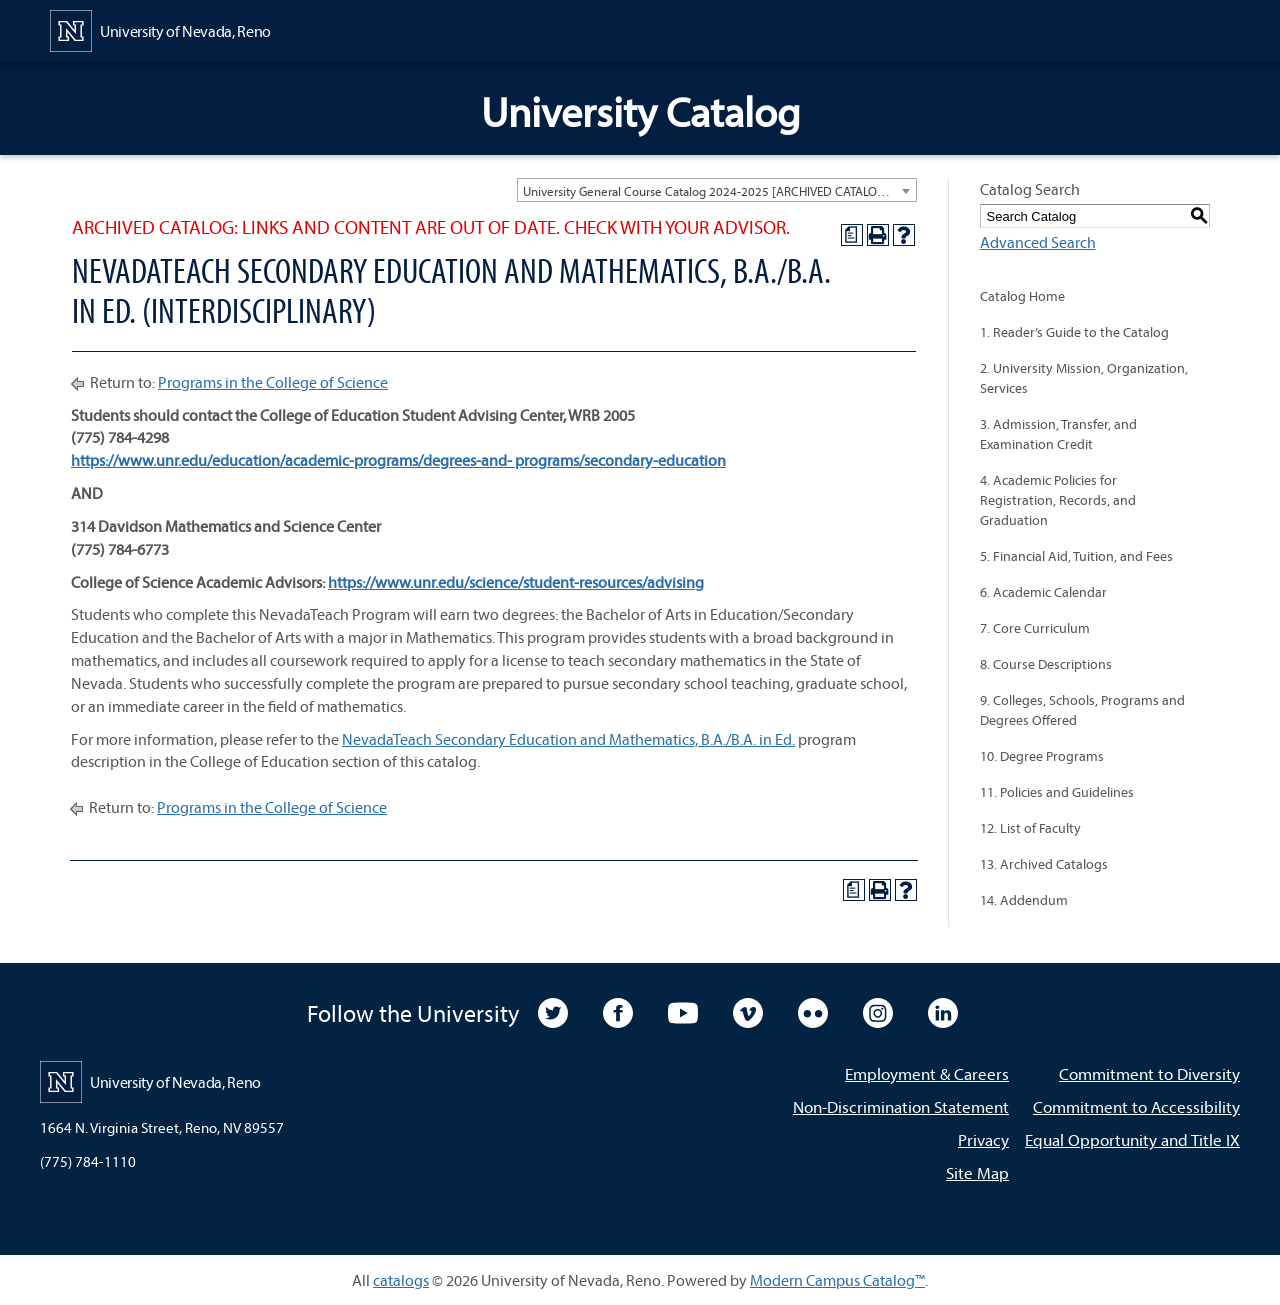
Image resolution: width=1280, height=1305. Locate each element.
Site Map (977, 1172)
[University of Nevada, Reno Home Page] (160, 29)
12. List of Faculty (1030, 828)
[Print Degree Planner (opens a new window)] (852, 235)
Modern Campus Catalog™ (837, 1280)
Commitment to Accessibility (1136, 1106)
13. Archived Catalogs (1044, 864)
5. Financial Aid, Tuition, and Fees (1076, 556)
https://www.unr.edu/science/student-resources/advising (516, 582)
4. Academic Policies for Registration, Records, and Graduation (1058, 500)
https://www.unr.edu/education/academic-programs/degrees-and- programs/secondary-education (398, 460)
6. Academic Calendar (1043, 592)
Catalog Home (1022, 296)
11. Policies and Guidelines (1057, 792)
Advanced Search (1038, 242)
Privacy (983, 1139)
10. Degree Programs (1042, 756)
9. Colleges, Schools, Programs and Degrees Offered (1082, 710)
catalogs (401, 1280)
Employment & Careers (927, 1073)
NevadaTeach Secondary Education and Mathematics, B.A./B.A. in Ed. (568, 739)
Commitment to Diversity (1149, 1073)
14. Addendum (1024, 900)
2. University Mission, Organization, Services (1084, 378)
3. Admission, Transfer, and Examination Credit (1058, 434)
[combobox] (717, 190)
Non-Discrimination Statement (901, 1106)
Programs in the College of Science (273, 382)
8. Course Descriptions (1046, 664)
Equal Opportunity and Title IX (1132, 1139)
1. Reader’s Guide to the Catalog (1074, 332)
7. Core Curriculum (1035, 628)
